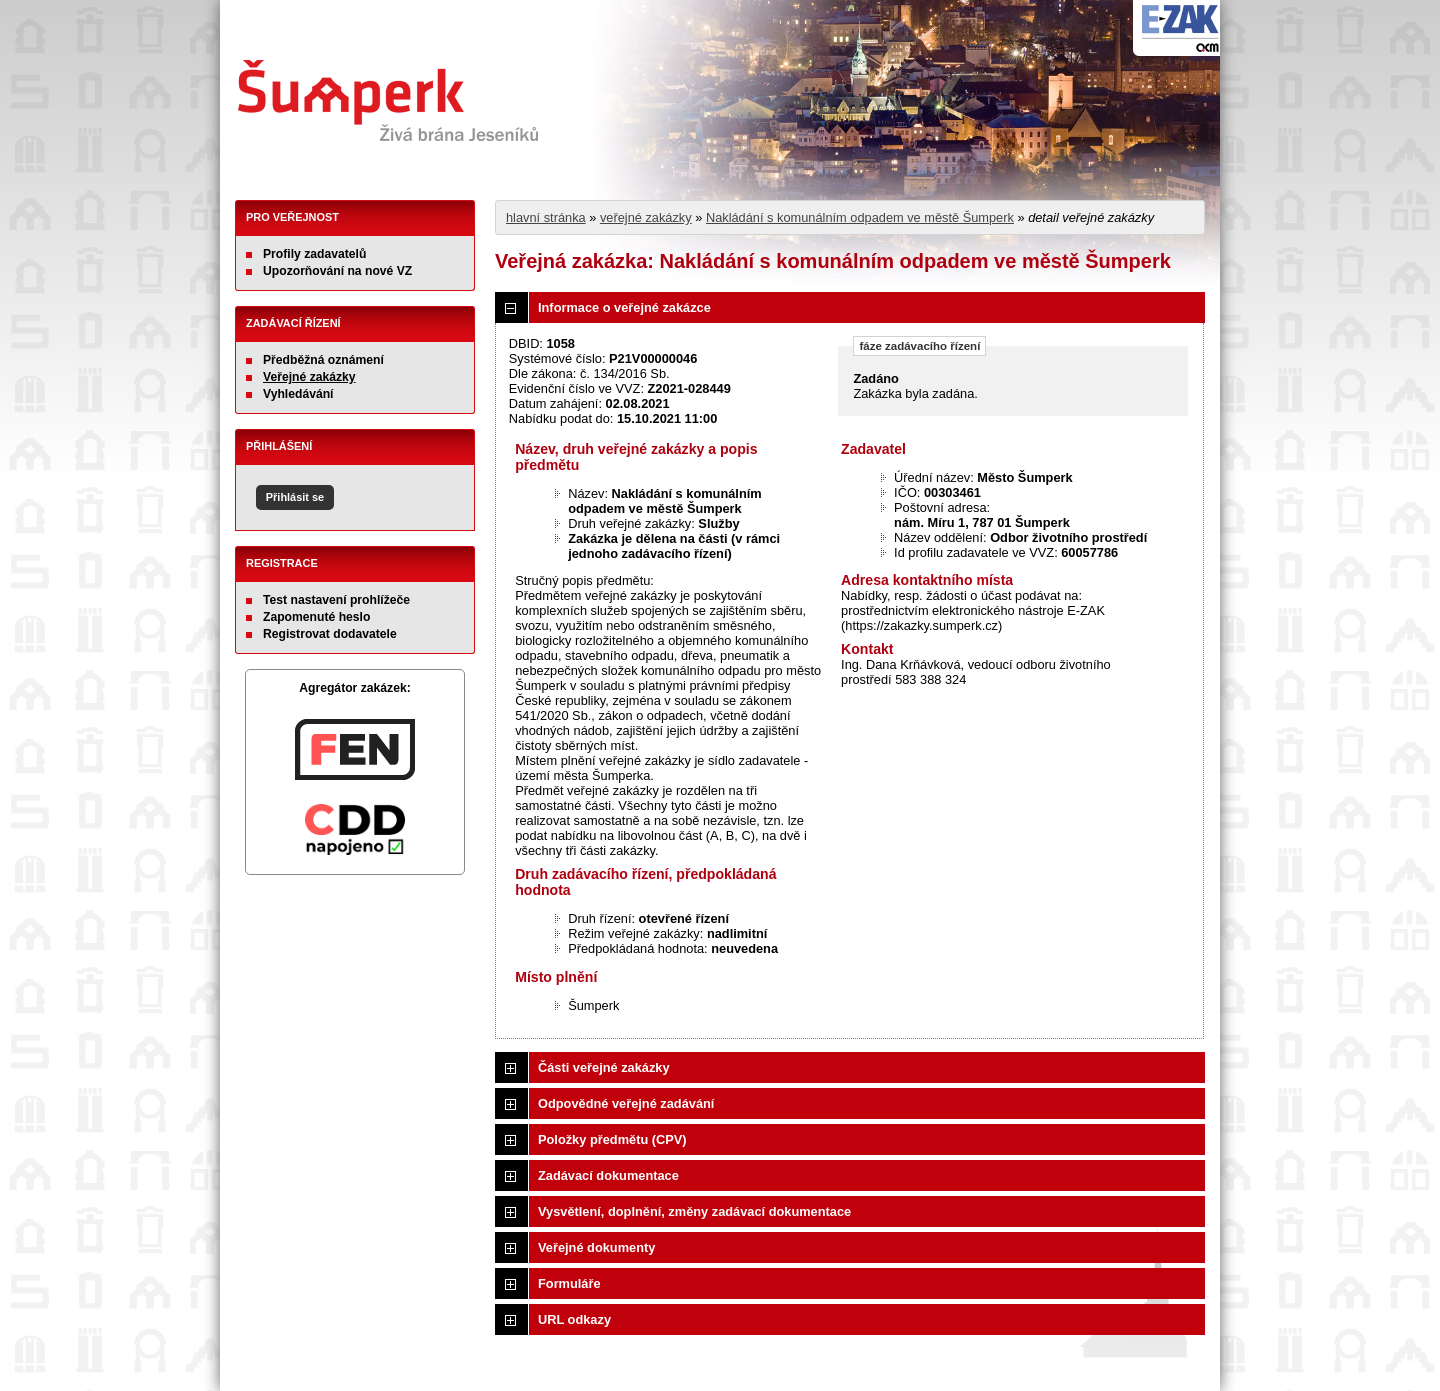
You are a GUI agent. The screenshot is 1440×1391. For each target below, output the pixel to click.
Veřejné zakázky (309, 377)
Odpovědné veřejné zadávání (626, 1103)
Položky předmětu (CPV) (612, 1139)
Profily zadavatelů (314, 254)
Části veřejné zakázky (604, 1067)
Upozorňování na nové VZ (337, 271)
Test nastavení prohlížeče (336, 600)
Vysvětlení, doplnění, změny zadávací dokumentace (694, 1211)
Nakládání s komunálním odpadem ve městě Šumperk (860, 217)
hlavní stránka (546, 217)
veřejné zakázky (646, 217)
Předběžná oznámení (323, 360)
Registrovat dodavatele (330, 634)
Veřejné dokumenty (596, 1247)
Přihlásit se (295, 497)
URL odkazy (574, 1319)
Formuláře (569, 1283)
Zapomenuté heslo (316, 617)
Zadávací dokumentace (608, 1175)
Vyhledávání (298, 394)
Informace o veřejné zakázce (624, 307)
